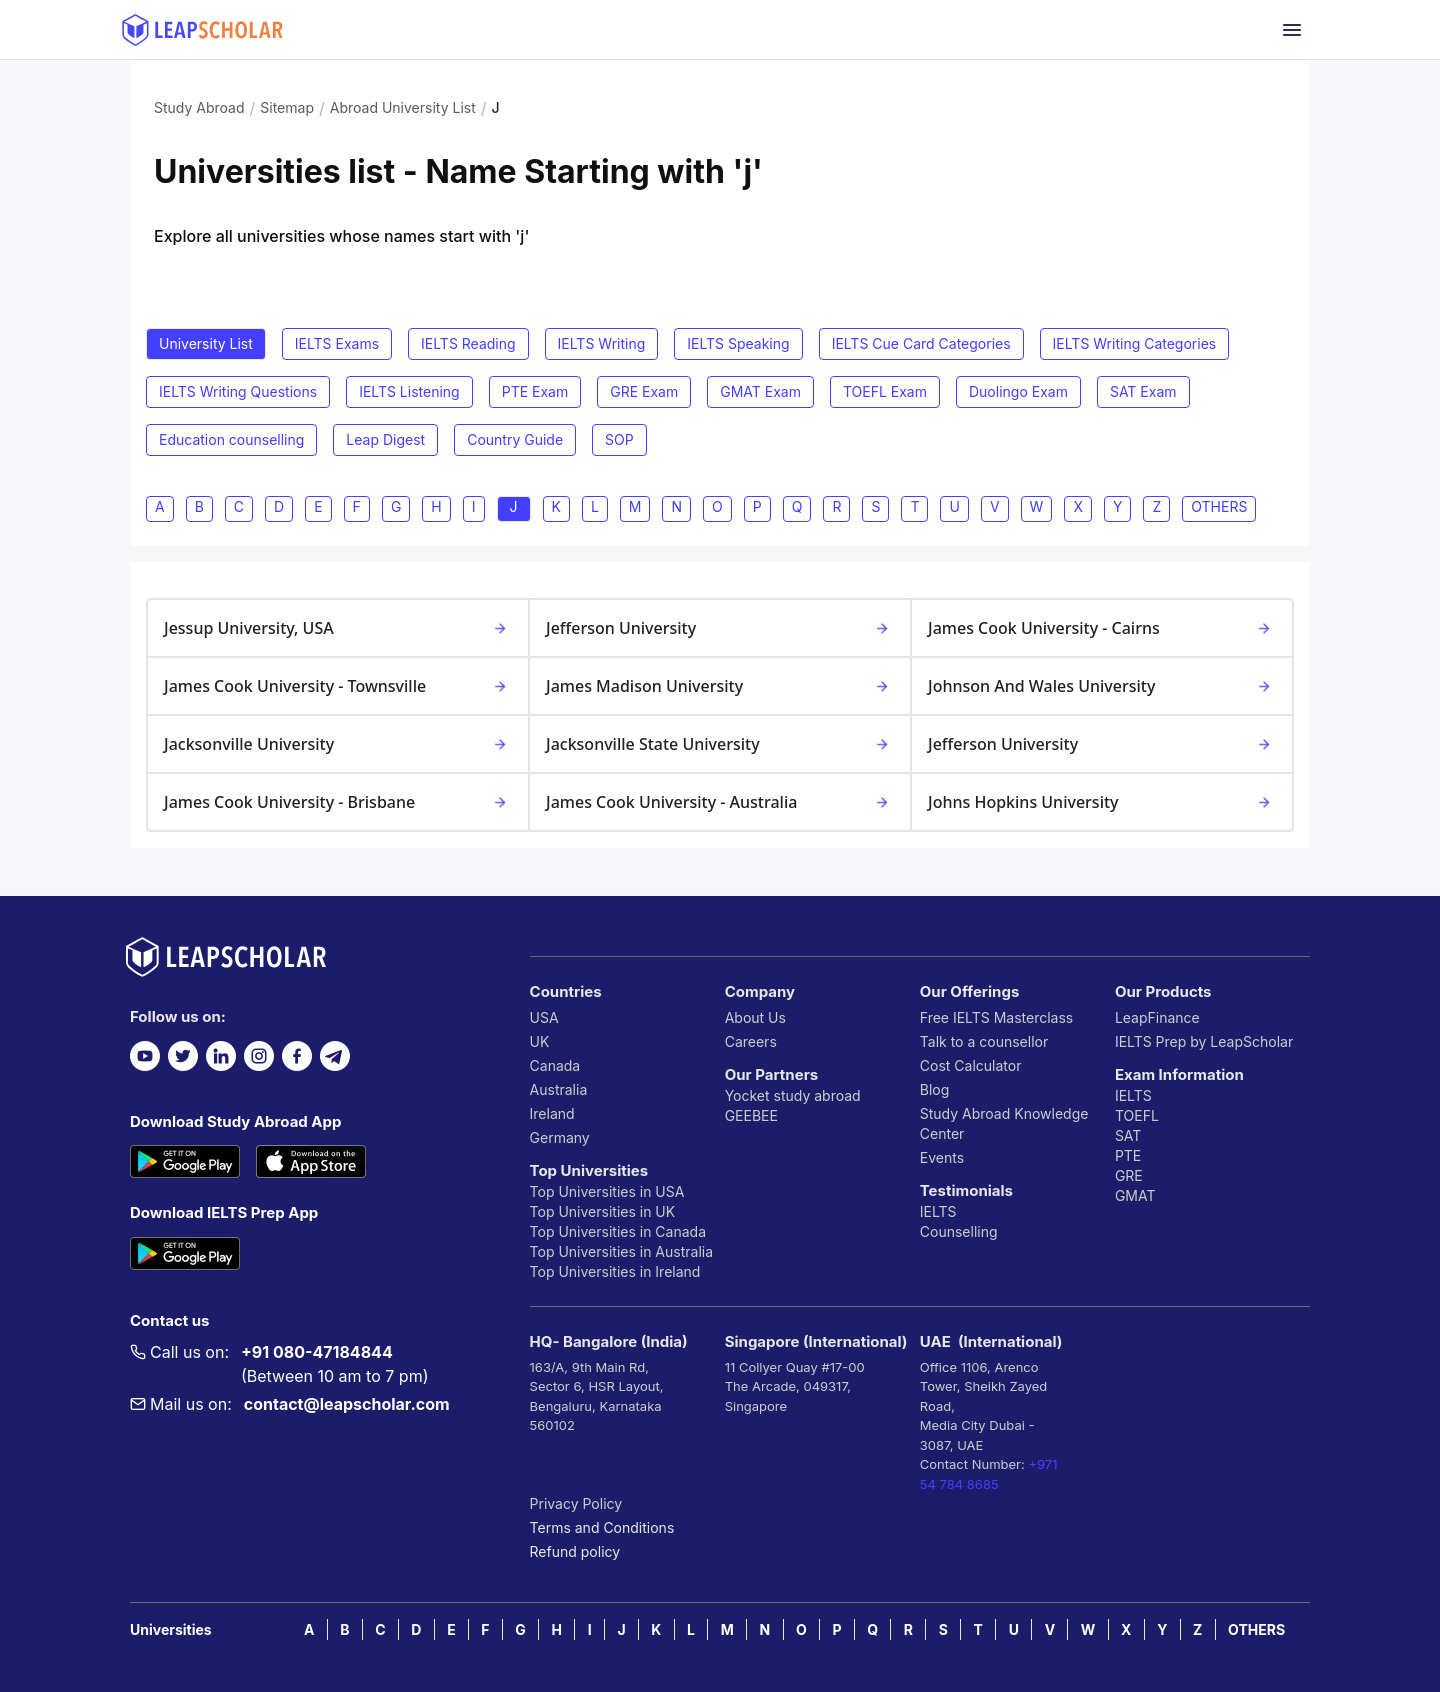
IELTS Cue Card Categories (921, 343)
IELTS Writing (602, 343)
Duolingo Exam (1018, 391)
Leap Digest (385, 439)
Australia (559, 1089)
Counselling (959, 1231)
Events (942, 1157)
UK (540, 1041)
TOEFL (1137, 1115)
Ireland (552, 1113)
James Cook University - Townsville (338, 686)
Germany (560, 1137)
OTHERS (1256, 1629)
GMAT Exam (760, 391)
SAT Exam (1143, 391)
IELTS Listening (409, 391)
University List (206, 343)
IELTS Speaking (738, 343)
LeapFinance (1157, 1017)
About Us (755, 1017)
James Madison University (720, 686)
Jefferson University (720, 628)
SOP (619, 439)
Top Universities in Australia (621, 1251)
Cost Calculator (971, 1065)
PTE (1128, 1155)
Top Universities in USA (607, 1191)
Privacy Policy (576, 1503)
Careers (751, 1041)
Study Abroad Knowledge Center (1004, 1123)
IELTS (938, 1211)
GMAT (1135, 1195)
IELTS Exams (337, 343)
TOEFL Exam (885, 391)
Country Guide (515, 439)
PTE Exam (535, 391)
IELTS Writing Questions (238, 391)
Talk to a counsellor (984, 1041)
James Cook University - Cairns (1102, 628)
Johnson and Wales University (1102, 686)
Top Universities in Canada (618, 1231)
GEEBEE (751, 1115)
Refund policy (575, 1551)
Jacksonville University (338, 744)
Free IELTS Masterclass (996, 1017)
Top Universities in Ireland (615, 1271)
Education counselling (231, 439)
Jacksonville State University (720, 744)
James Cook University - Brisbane (338, 802)
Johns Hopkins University (1102, 802)
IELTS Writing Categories (1135, 343)
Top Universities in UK (603, 1211)
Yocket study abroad (793, 1095)
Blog (935, 1089)
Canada (555, 1065)
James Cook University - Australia (720, 802)
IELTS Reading (468, 343)
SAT (1128, 1135)
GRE (1129, 1175)
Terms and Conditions (602, 1527)
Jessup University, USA (338, 628)
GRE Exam (644, 391)
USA (544, 1017)
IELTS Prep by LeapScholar (1204, 1041)
